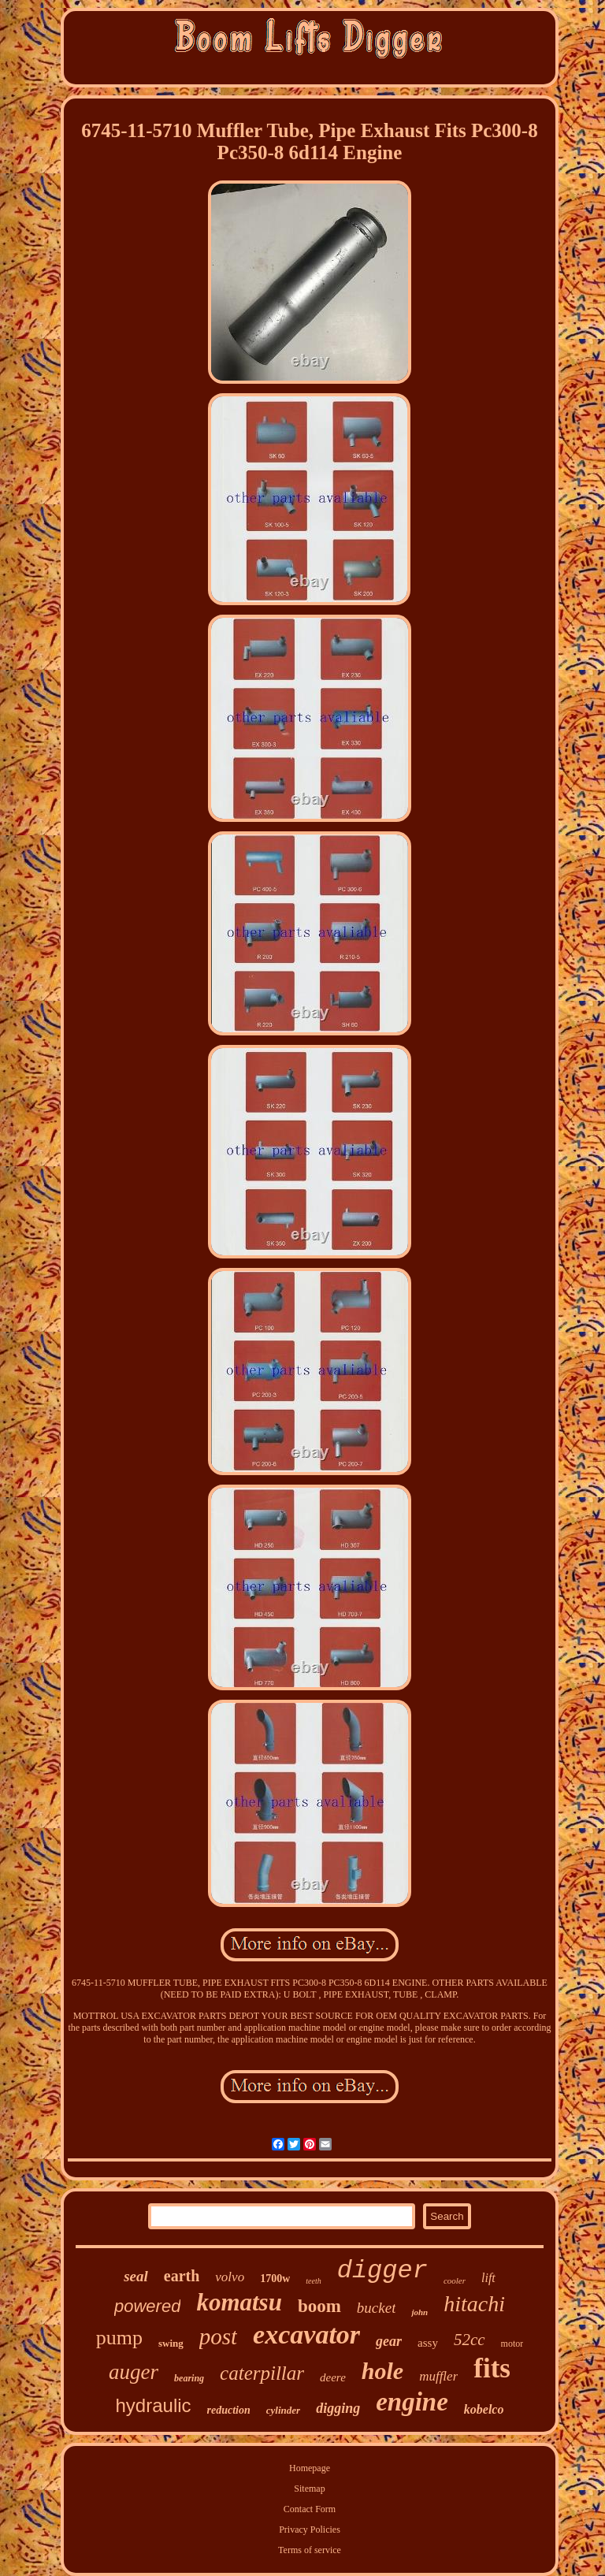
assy (428, 2342)
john (419, 2312)
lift (488, 2277)
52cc (469, 2339)
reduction (229, 2410)
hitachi (474, 2304)
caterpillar (262, 2373)
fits (491, 2368)
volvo (229, 2276)
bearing (189, 2378)
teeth (313, 2281)
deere (333, 2377)
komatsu (239, 2302)
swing (171, 2343)
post (218, 2336)
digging (338, 2408)
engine (412, 2402)
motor (512, 2343)
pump (119, 2337)
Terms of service (309, 2550)
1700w (275, 2278)
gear (389, 2341)
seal (136, 2276)
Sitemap (309, 2488)
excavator (306, 2334)
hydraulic (153, 2405)
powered (147, 2306)
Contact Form (310, 2509)
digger (382, 2270)
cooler (455, 2280)
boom (319, 2306)
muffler (438, 2376)
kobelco (484, 2409)
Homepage (309, 2468)
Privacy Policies (309, 2529)
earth (182, 2275)
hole (382, 2371)
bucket (376, 2307)
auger (133, 2372)
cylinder (283, 2410)
